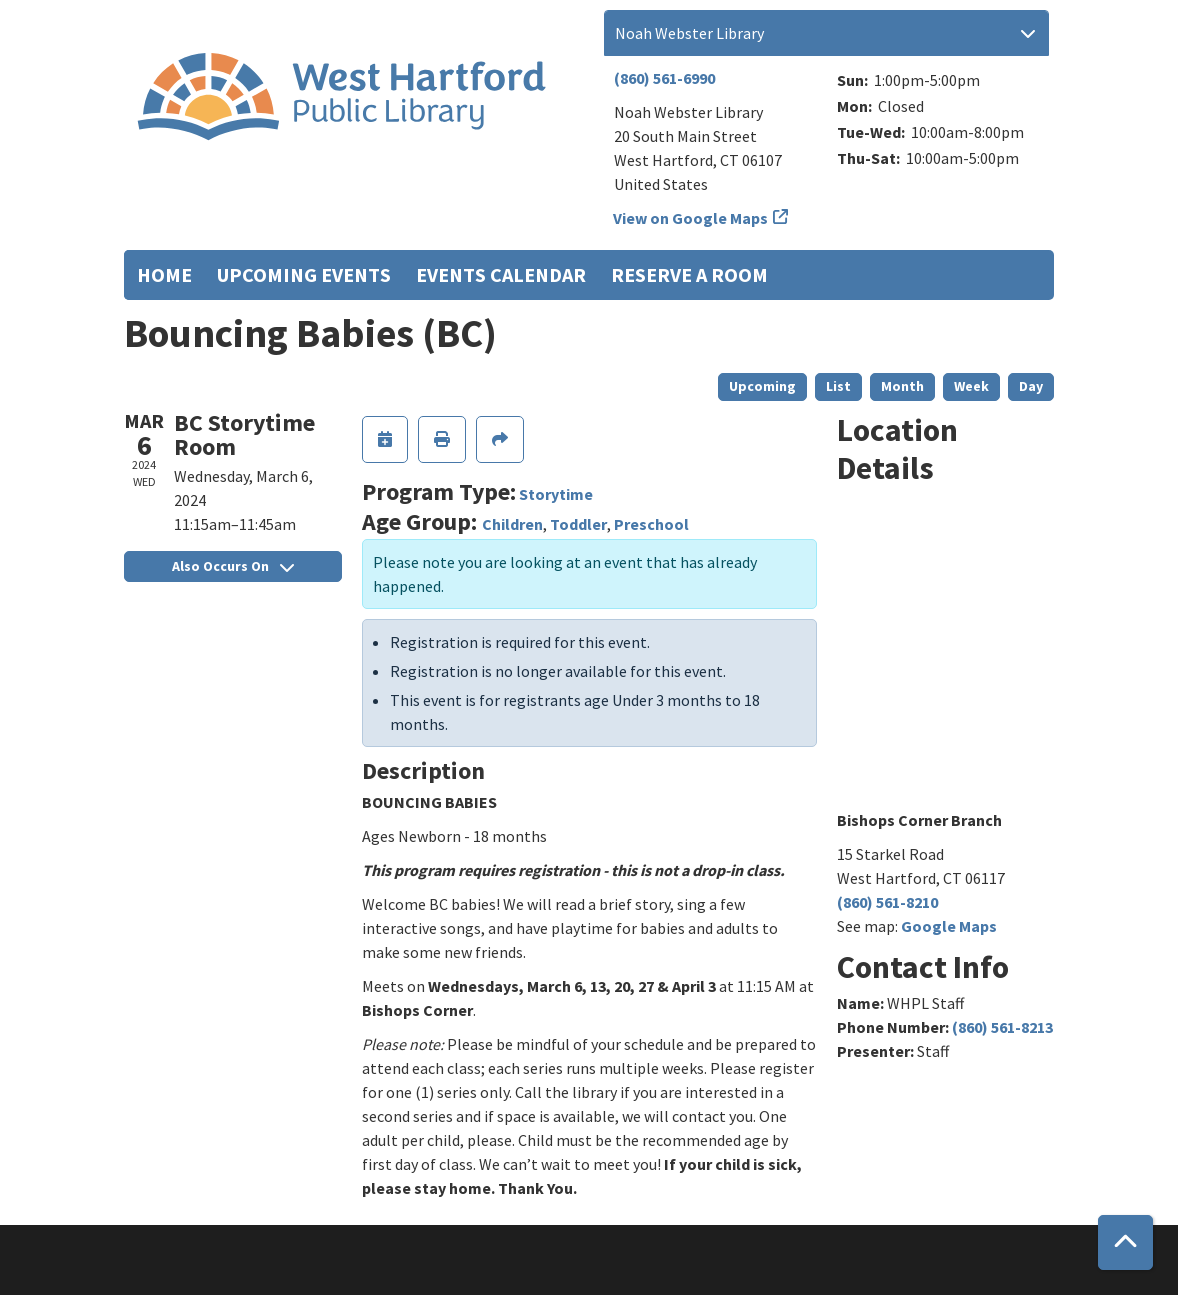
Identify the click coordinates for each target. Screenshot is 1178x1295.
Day (1031, 386)
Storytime (556, 494)
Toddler (578, 524)
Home (164, 274)
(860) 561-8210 (887, 902)
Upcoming (762, 386)
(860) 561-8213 (1002, 1027)
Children (512, 524)
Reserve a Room (689, 274)
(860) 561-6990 (664, 78)
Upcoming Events (304, 274)
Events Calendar (501, 274)
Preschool (651, 524)
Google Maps (949, 926)
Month (902, 386)
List (838, 386)
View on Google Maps (691, 218)
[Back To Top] (1125, 1242)
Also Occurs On (233, 566)
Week (971, 386)
